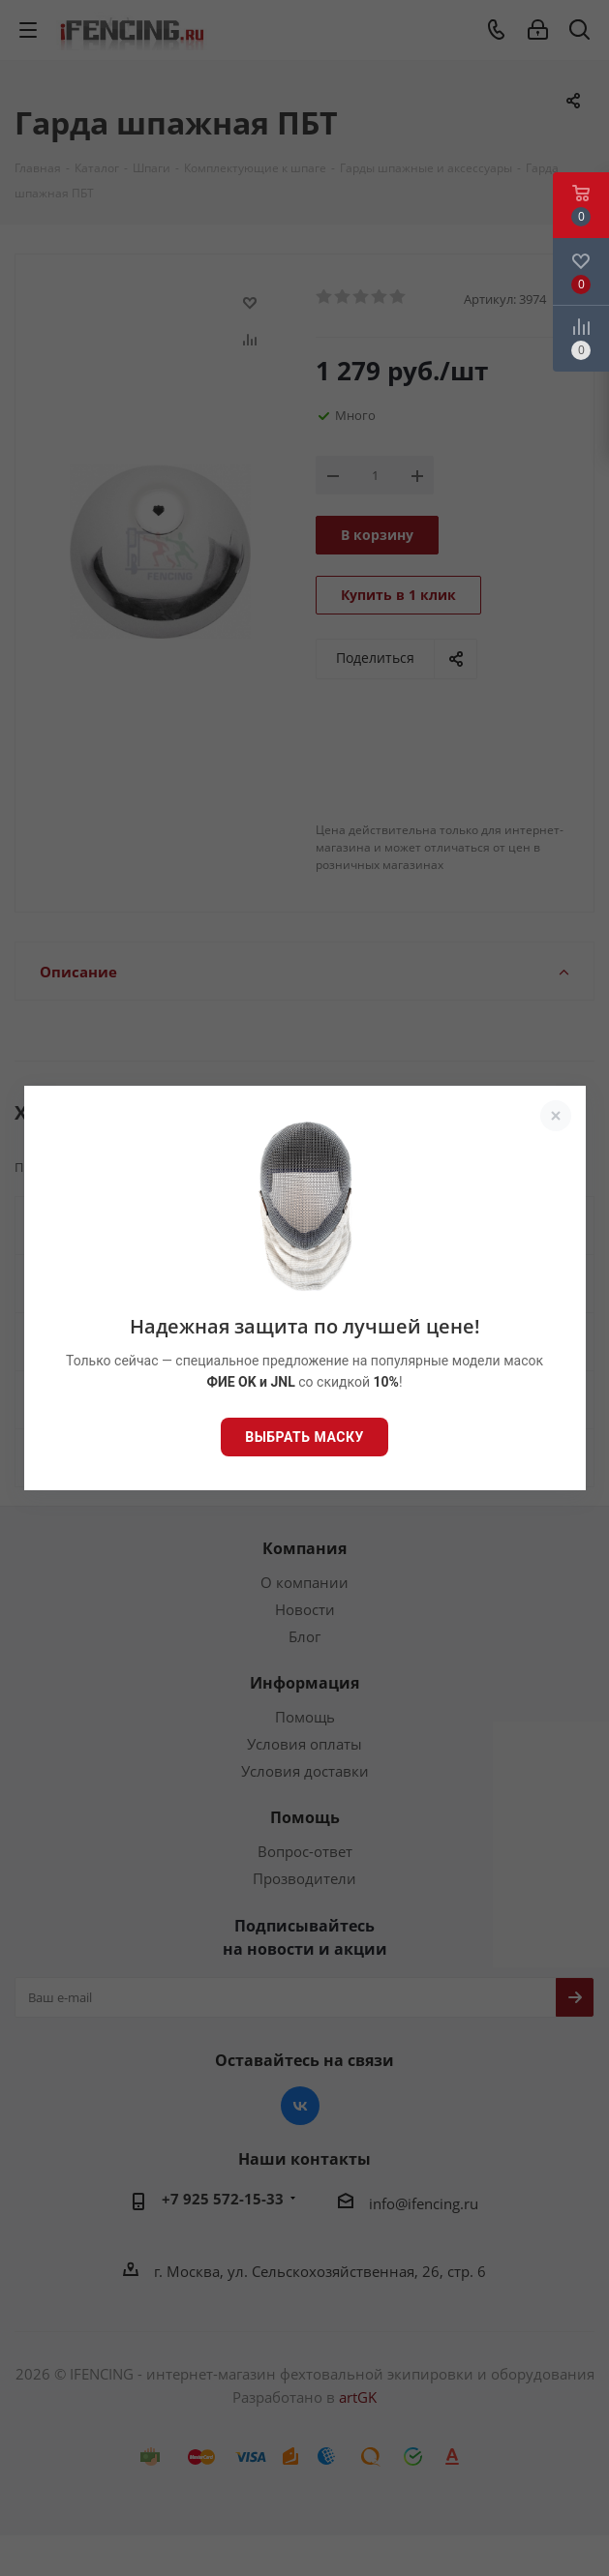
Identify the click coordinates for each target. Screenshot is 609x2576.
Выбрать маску (304, 1437)
